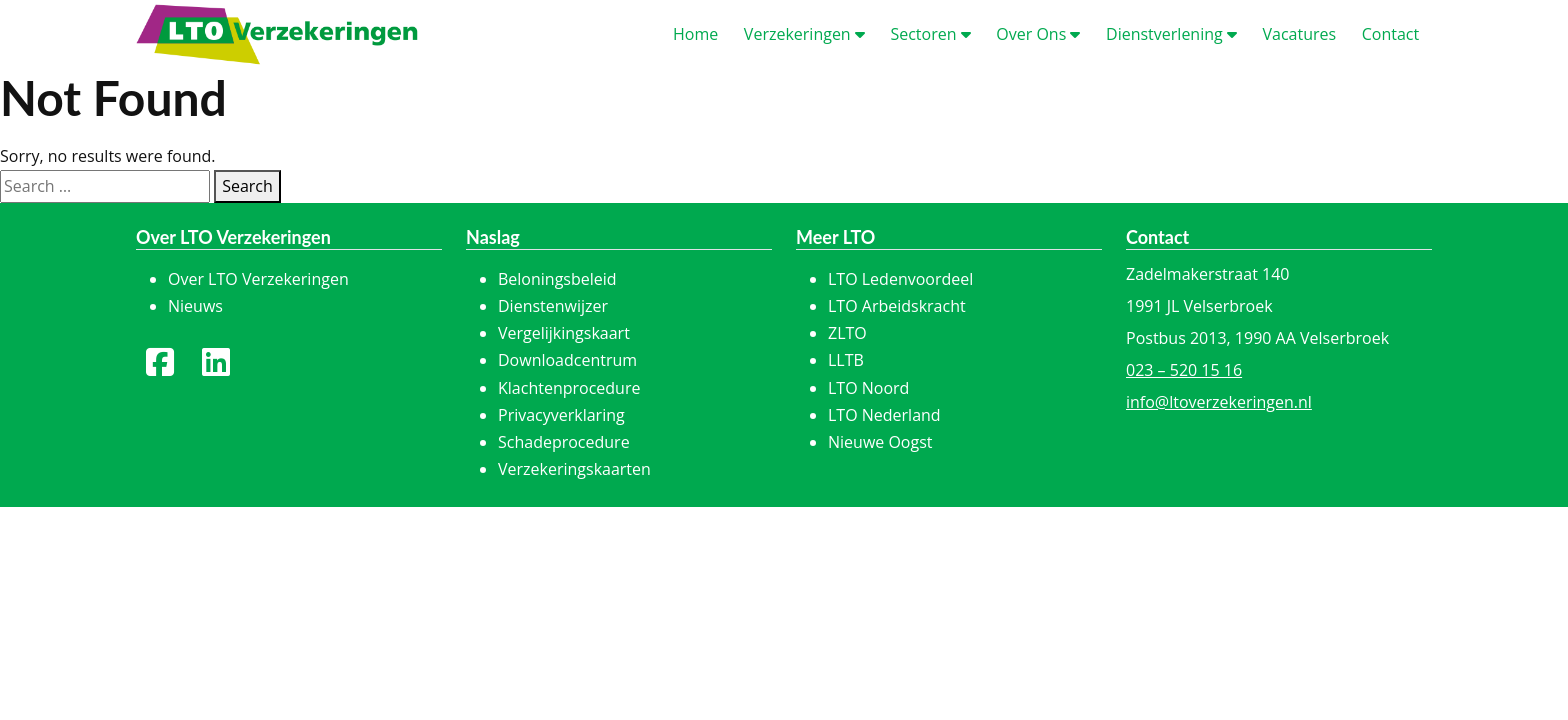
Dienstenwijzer (553, 306)
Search (247, 186)
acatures (1299, 34)
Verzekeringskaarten (574, 469)
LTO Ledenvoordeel (900, 279)
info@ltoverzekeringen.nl (1219, 402)
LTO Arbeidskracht (897, 306)
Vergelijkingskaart (564, 333)
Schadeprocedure (564, 442)
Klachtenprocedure (569, 388)
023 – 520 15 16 (1184, 370)
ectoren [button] (930, 34)
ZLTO (847, 333)
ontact (1390, 34)
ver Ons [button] (1038, 34)
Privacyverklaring (561, 415)
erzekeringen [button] (804, 34)
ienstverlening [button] (1171, 34)
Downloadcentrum (567, 360)
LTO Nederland (884, 415)
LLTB (846, 360)
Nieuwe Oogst (880, 442)
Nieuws (195, 306)
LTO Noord (868, 388)
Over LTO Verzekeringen (258, 279)
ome (695, 34)
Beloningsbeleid (557, 279)
